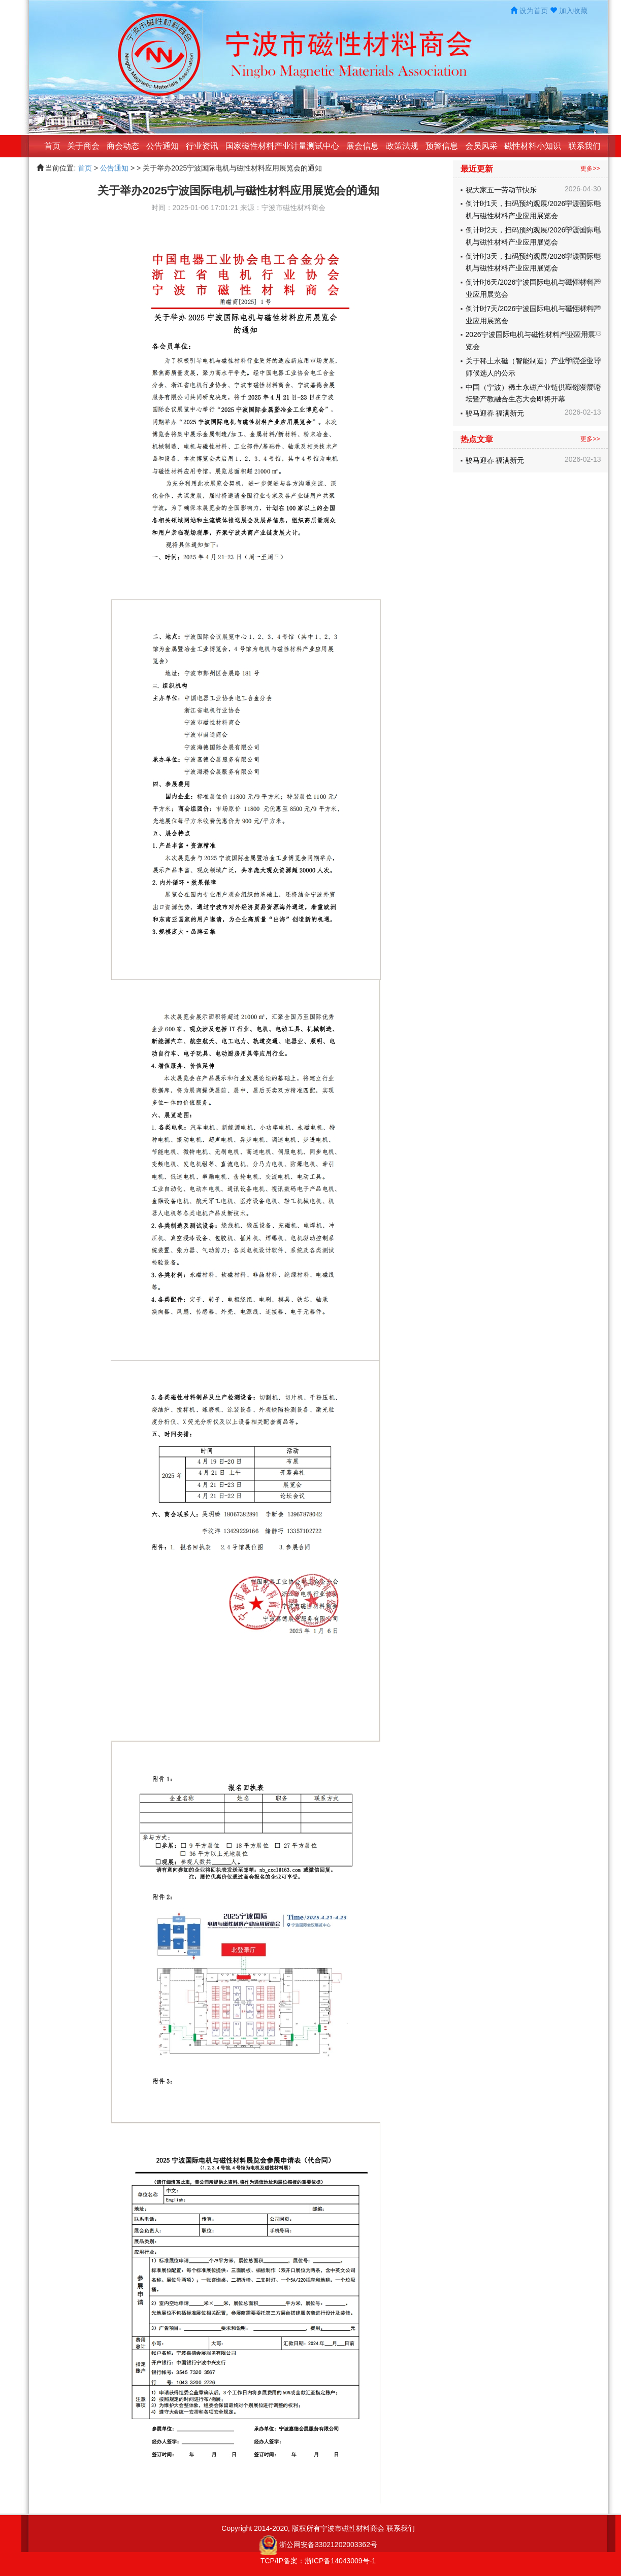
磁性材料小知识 (532, 146)
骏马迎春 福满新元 (495, 413)
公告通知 (162, 146)
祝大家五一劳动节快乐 (501, 190)
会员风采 (481, 146)
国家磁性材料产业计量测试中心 (282, 146)
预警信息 (442, 146)
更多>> (590, 168)
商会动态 (123, 146)
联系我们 (584, 146)
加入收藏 (573, 11)
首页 (52, 146)
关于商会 (83, 146)
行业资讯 (202, 146)
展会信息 (362, 146)
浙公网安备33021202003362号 (328, 2544)
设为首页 (533, 11)
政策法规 (402, 146)
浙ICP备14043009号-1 (340, 2561)
